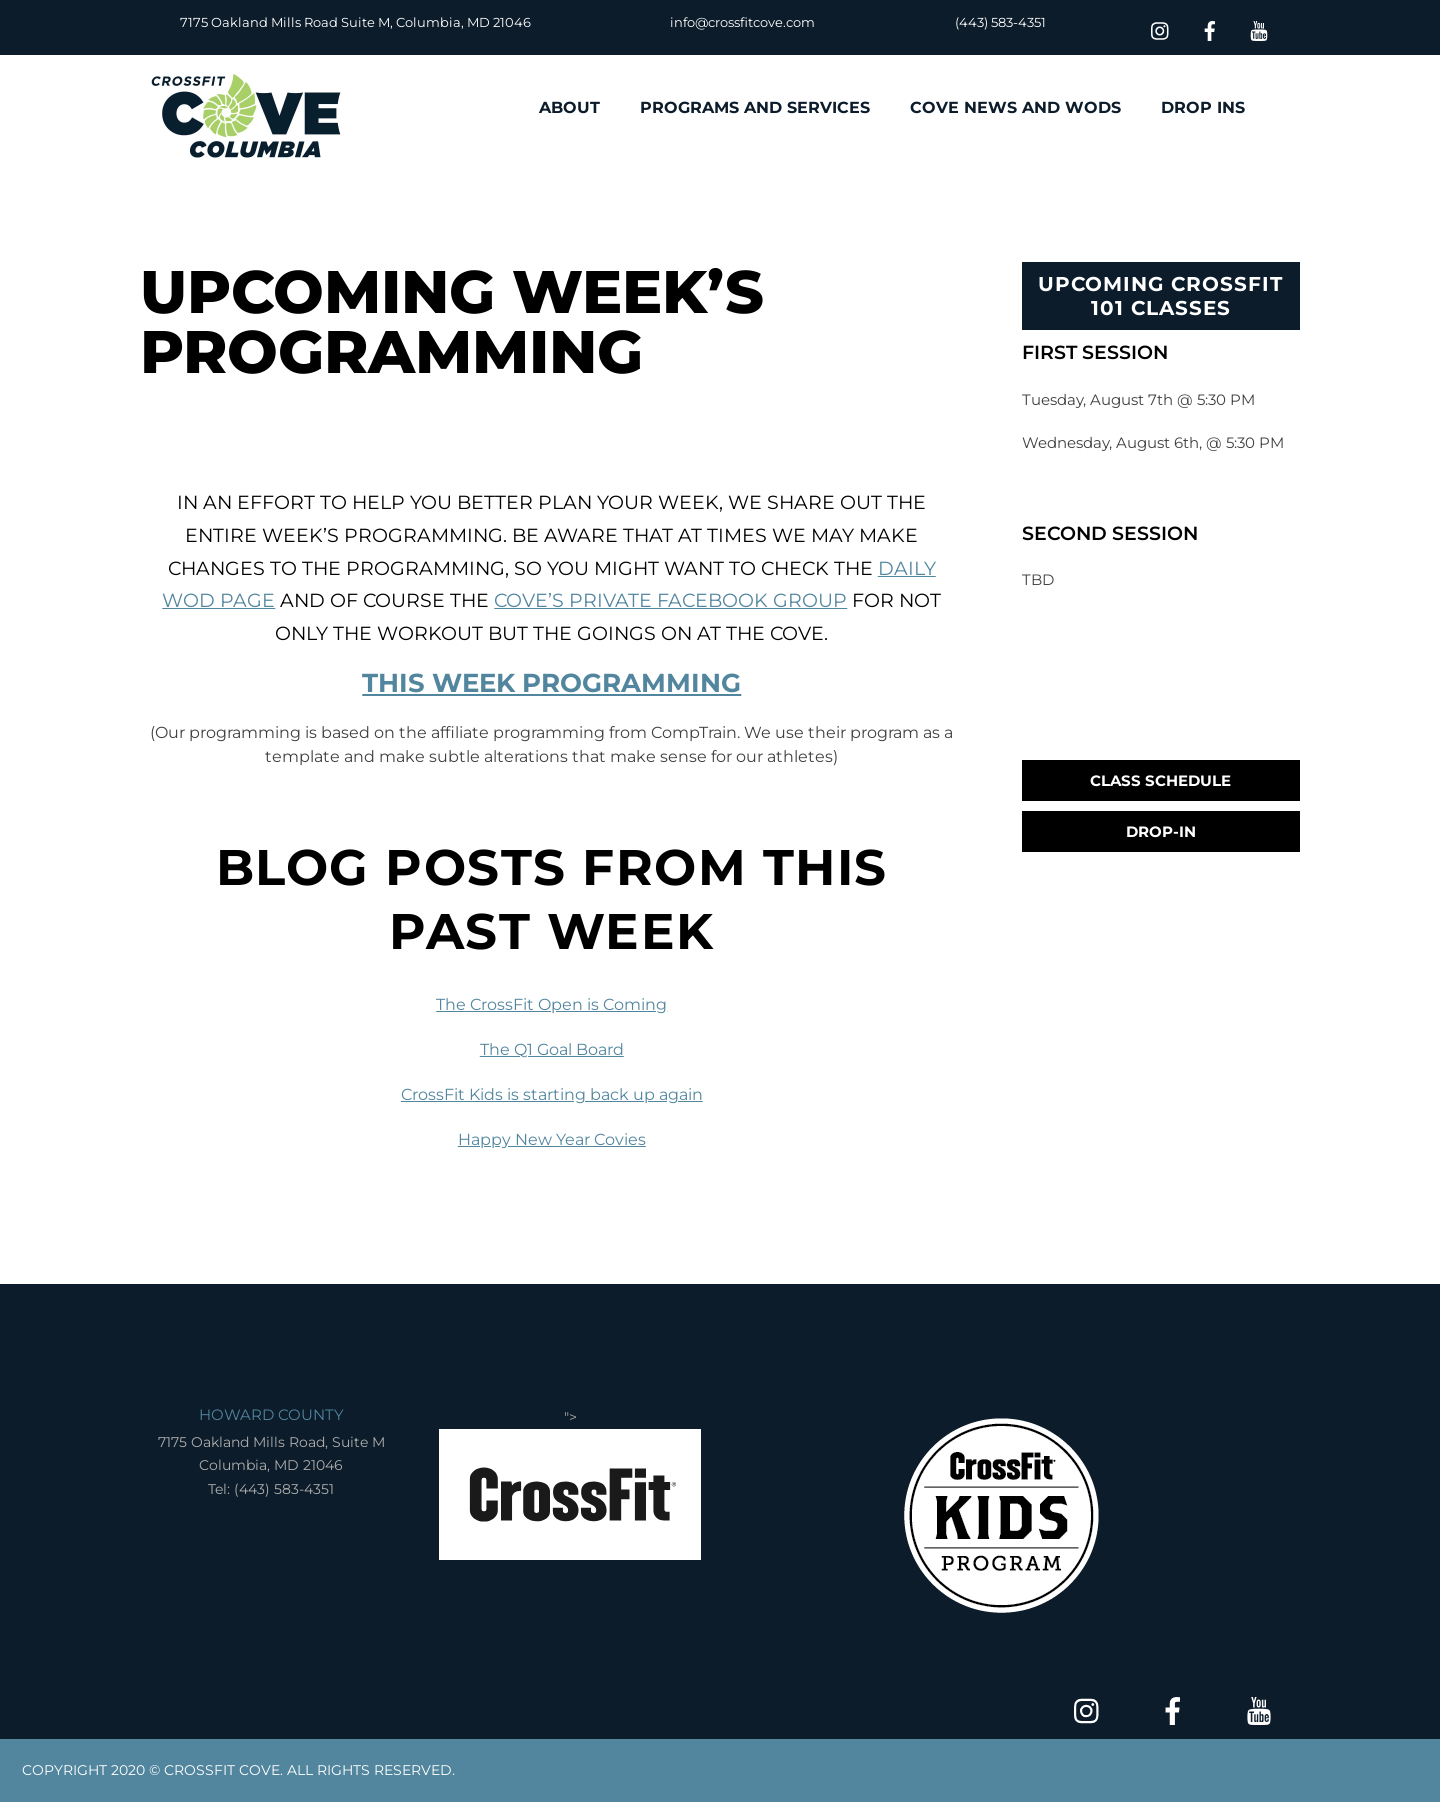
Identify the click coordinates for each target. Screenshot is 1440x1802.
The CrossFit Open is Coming (551, 1004)
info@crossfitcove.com (742, 22)
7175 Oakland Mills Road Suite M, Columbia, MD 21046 (355, 22)
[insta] (1161, 28)
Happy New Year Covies (552, 1139)
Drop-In (1161, 831)
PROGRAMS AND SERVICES (755, 107)
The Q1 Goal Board (552, 1049)
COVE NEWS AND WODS (1015, 107)
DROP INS (1203, 107)
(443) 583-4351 (1000, 22)
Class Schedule (1160, 780)
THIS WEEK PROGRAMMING (551, 683)
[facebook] (1210, 28)
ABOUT (569, 107)
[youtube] (1259, 28)
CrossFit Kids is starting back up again (552, 1094)
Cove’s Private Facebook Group (670, 600)
